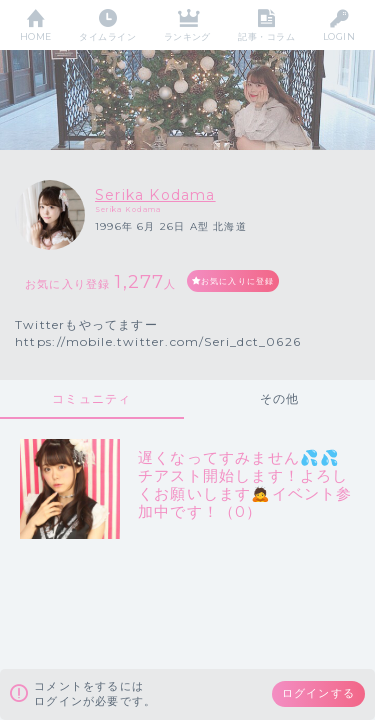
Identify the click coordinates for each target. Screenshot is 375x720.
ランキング (187, 36)
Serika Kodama (155, 195)
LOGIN (339, 36)
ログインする (318, 693)
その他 (280, 398)
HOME (36, 36)
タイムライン (107, 36)
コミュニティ (91, 398)
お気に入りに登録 (238, 281)
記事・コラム (266, 36)
